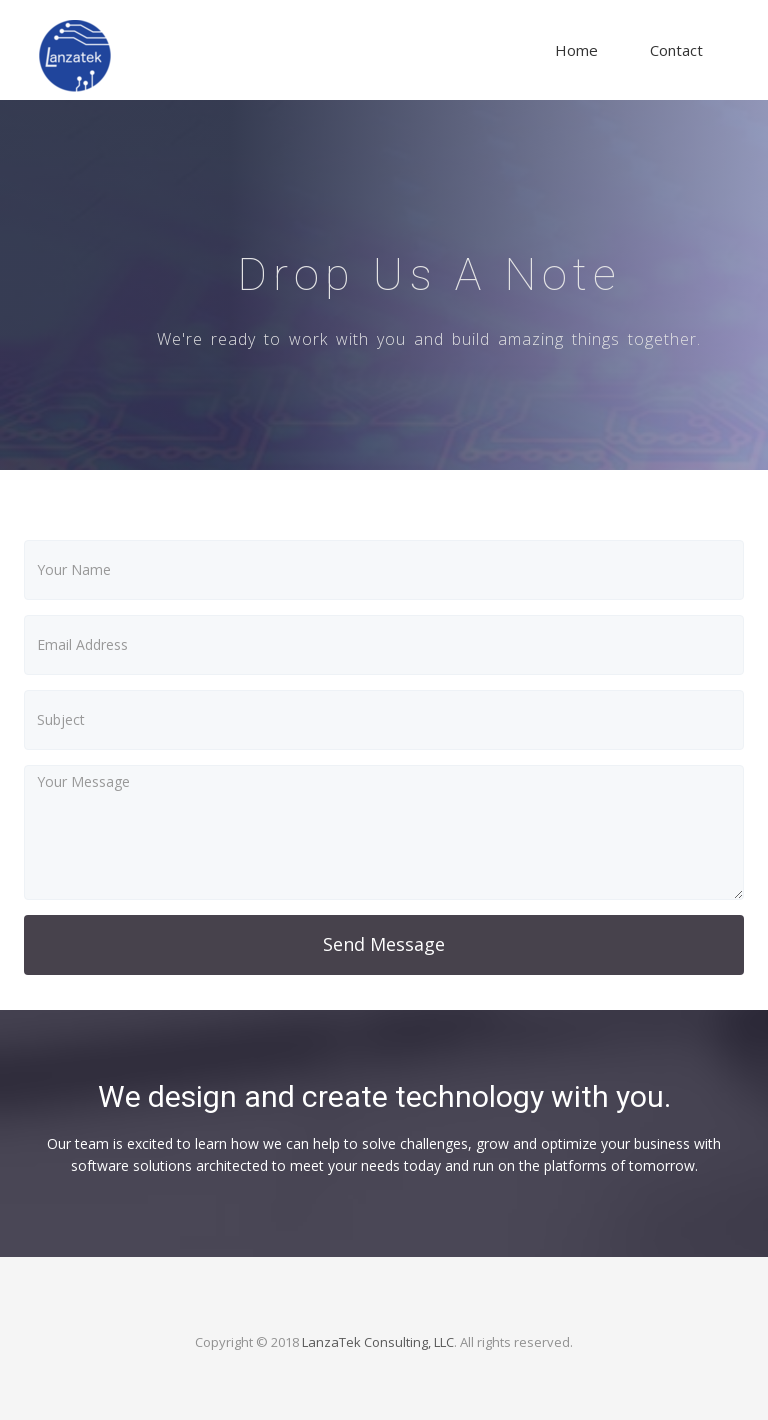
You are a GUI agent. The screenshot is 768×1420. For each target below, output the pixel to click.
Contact (676, 50)
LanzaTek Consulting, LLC (378, 1342)
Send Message (384, 944)
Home (576, 50)
